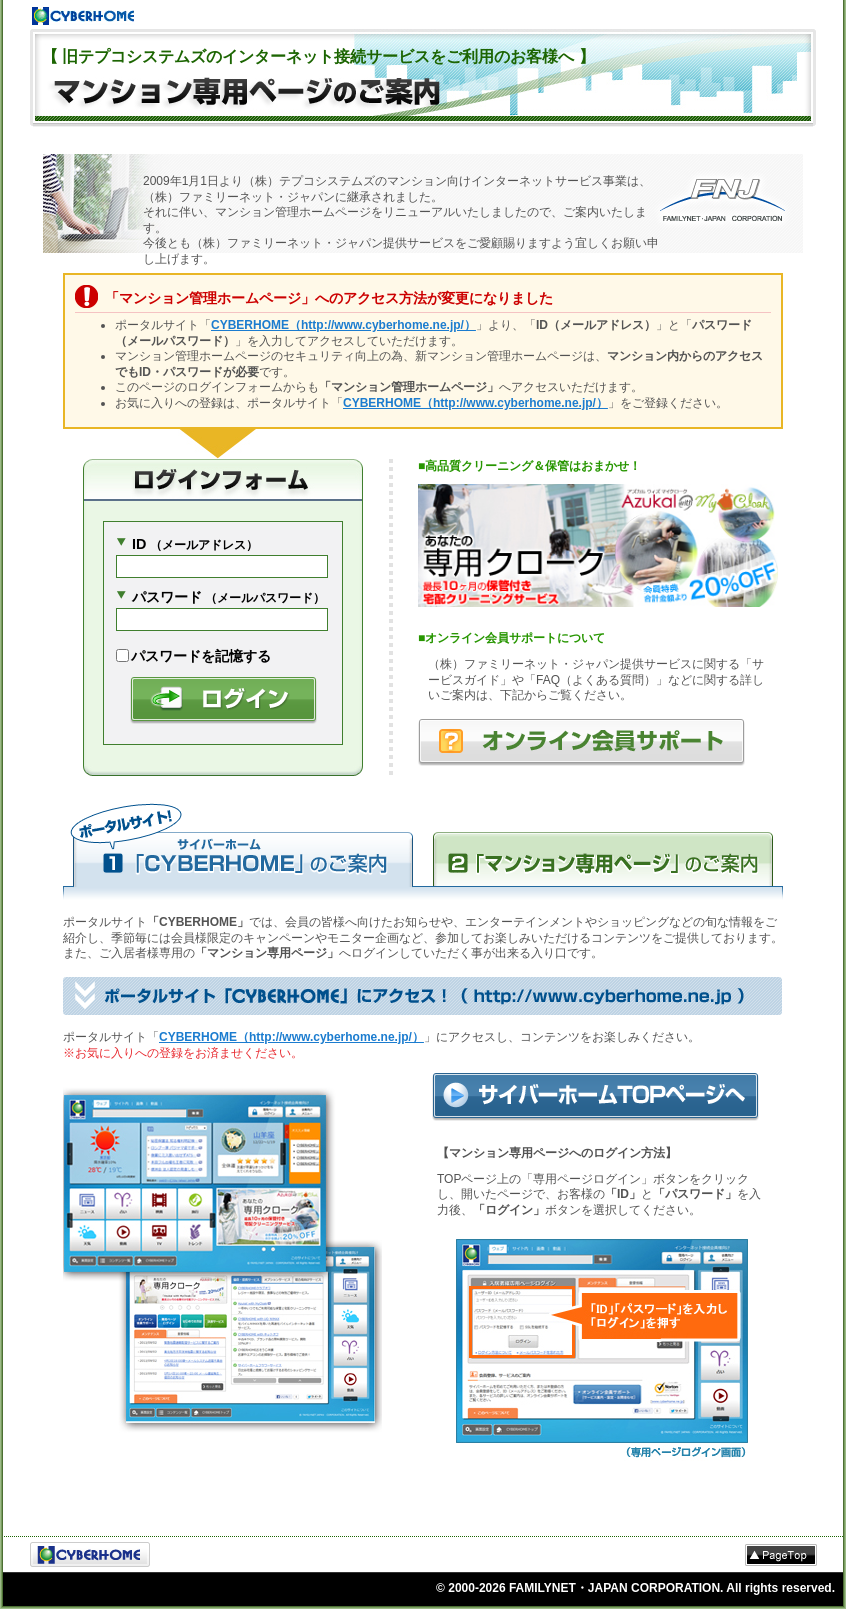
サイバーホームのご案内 (243, 850)
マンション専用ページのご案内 (603, 850)
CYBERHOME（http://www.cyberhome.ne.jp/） (343, 325)
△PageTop (781, 1555)
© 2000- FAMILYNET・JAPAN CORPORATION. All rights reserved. (635, 1588)
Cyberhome (83, 16)
